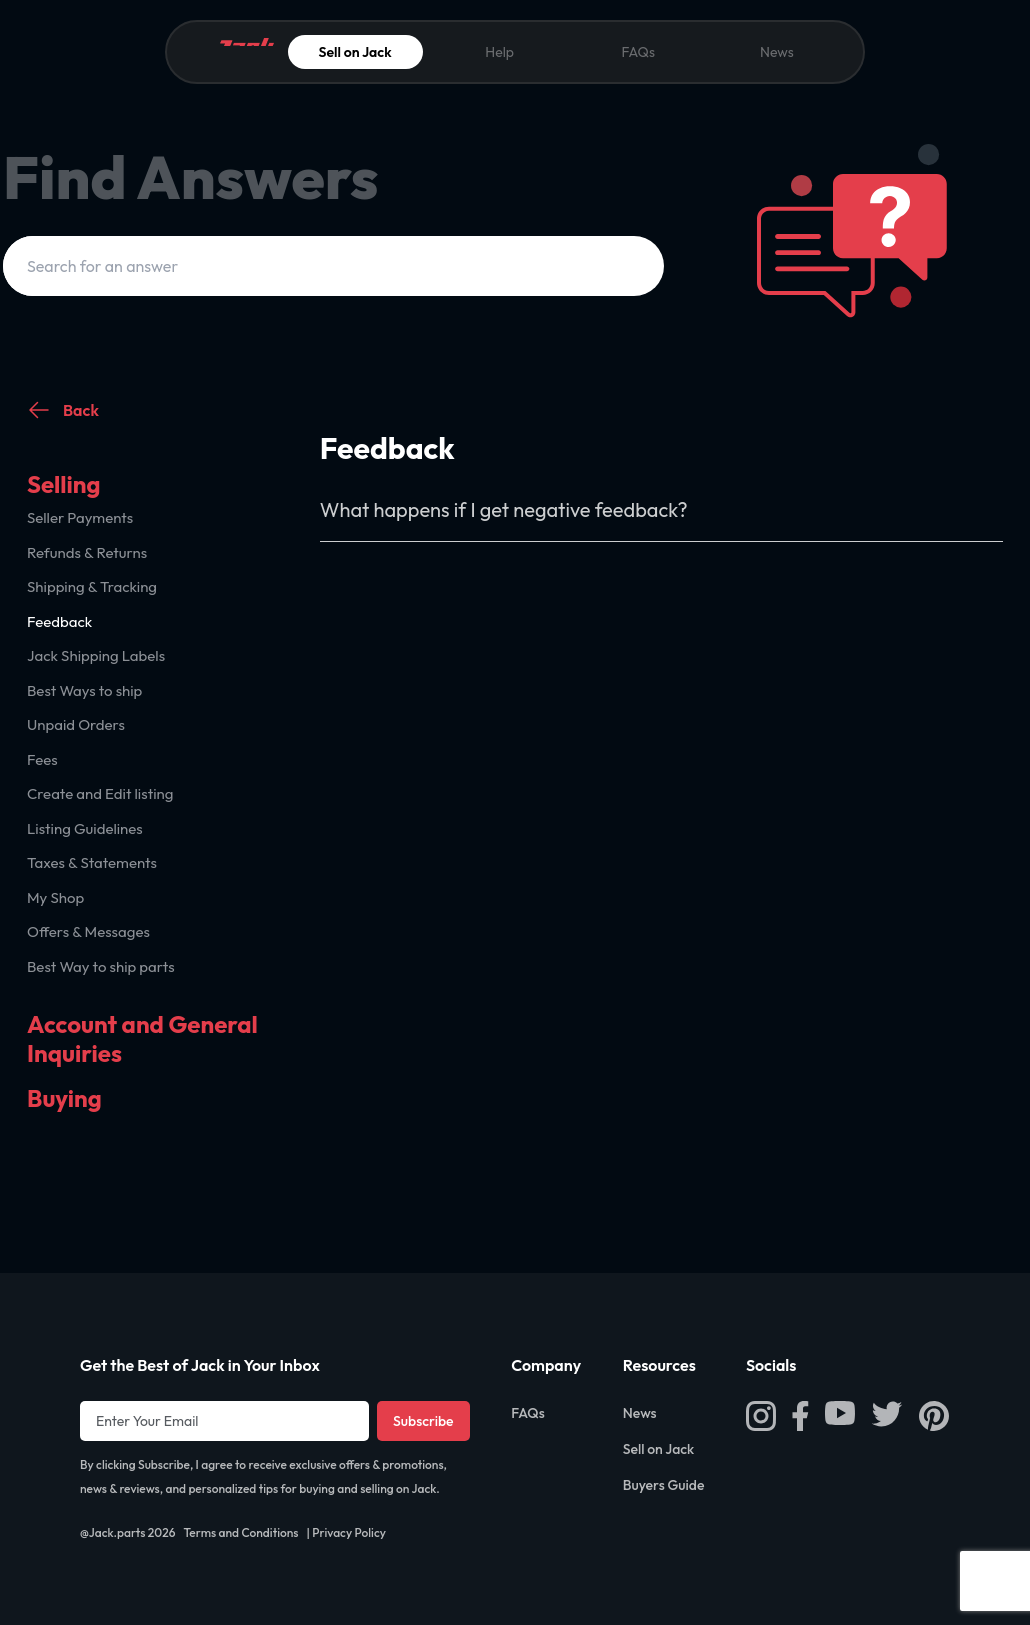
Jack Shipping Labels (96, 655)
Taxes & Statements (92, 862)
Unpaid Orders (76, 724)
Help (499, 52)
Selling (64, 484)
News (777, 52)
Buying (64, 1098)
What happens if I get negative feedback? (504, 509)
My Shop (55, 897)
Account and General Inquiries (142, 1038)
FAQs (638, 52)
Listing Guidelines (85, 828)
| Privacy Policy (346, 1532)
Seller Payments (80, 517)
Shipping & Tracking (92, 586)
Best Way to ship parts (101, 966)
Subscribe (423, 1421)
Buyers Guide (664, 1485)
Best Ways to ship (84, 690)
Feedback (59, 621)
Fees (42, 759)
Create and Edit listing (100, 793)
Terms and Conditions (240, 1532)
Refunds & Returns (87, 552)
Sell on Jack (355, 52)
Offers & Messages (88, 931)
